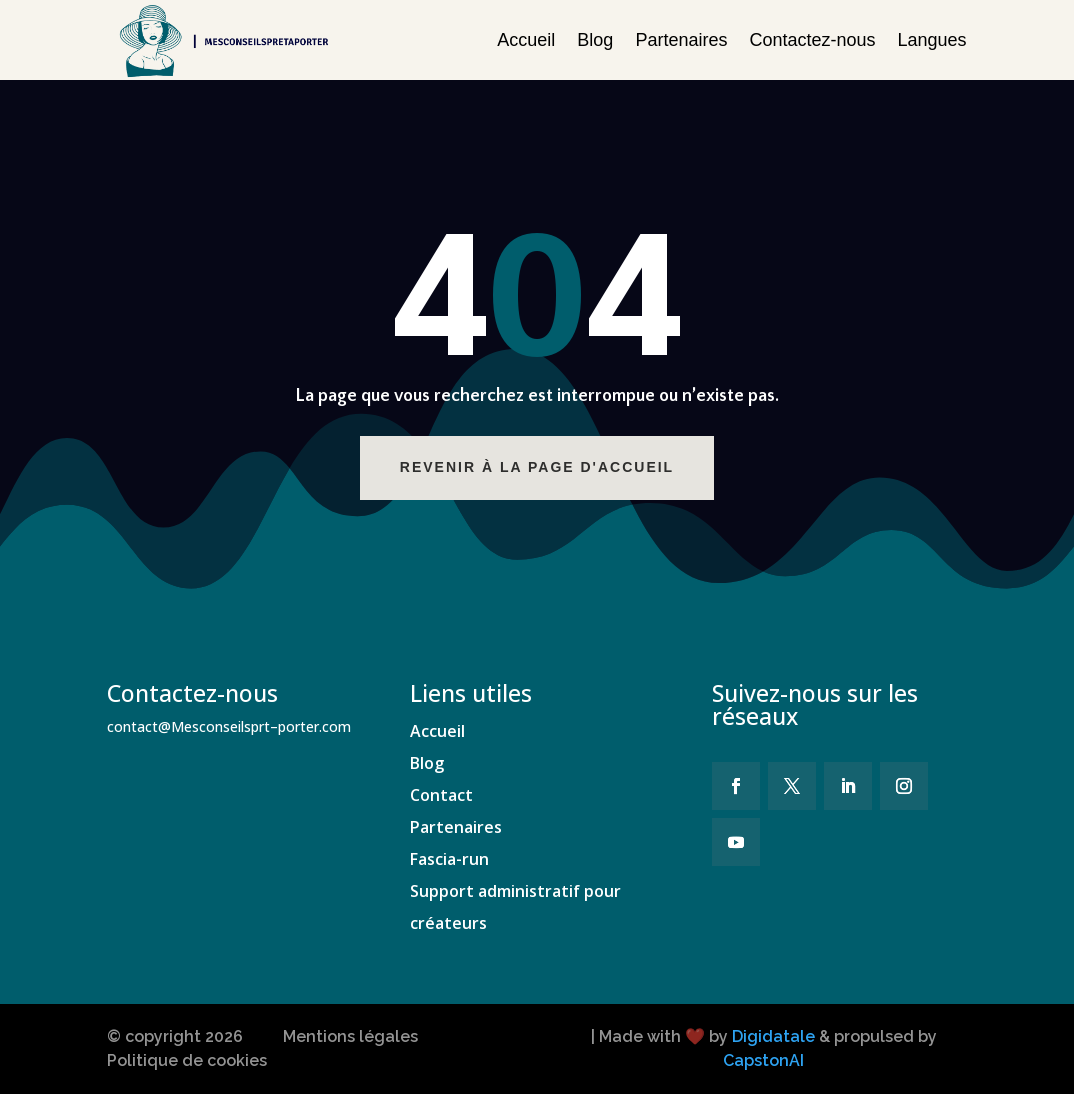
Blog (595, 40)
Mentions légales (350, 1036)
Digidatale (773, 1036)
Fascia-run (449, 859)
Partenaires (681, 40)
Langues (932, 40)
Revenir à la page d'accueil (557, 467)
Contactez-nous (812, 40)
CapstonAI (763, 1060)
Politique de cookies (187, 1060)
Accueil (526, 40)
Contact (441, 795)
